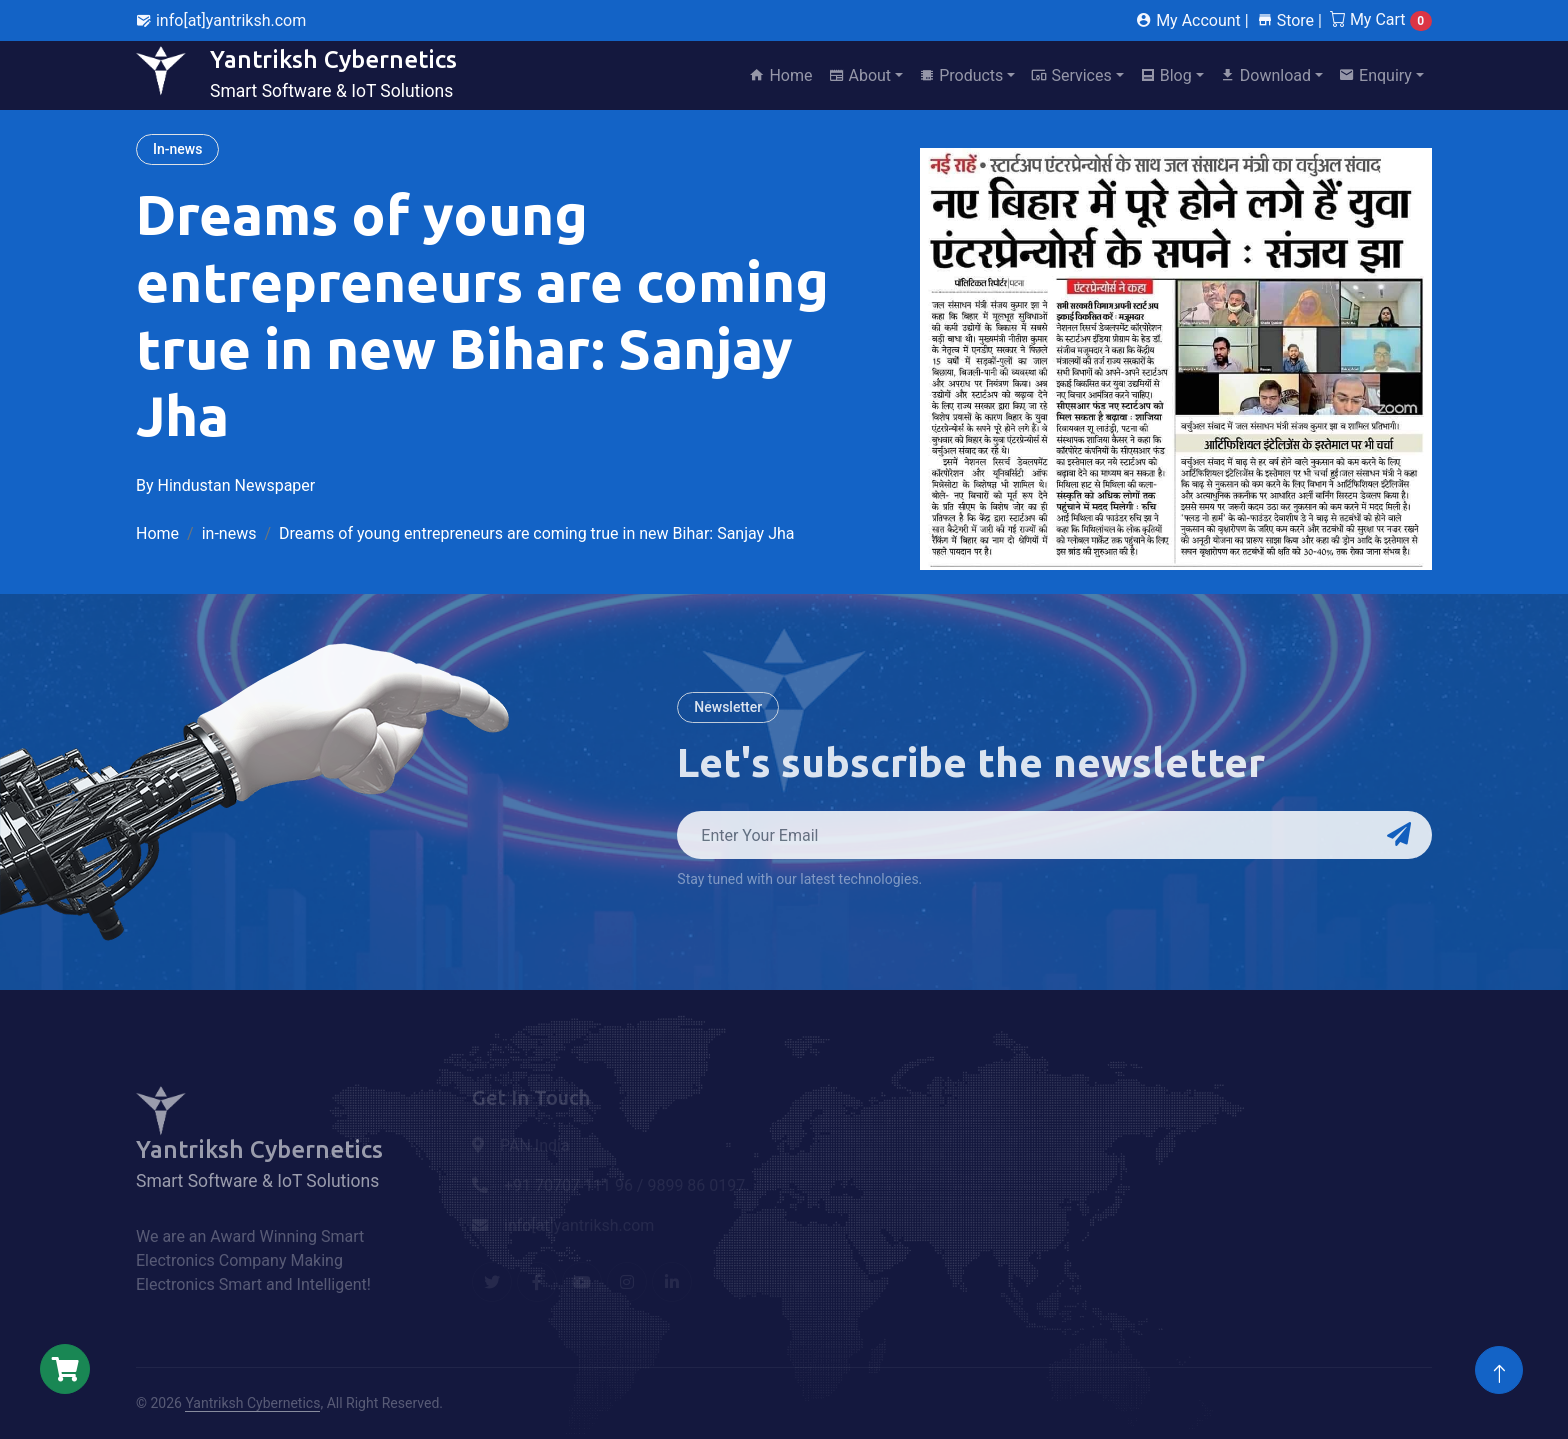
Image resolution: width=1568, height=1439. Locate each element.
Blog (1166, 75)
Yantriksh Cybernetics (252, 1403)
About (860, 75)
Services (1071, 75)
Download (1265, 75)
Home (780, 75)
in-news (229, 533)
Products (961, 75)
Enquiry (1375, 75)
